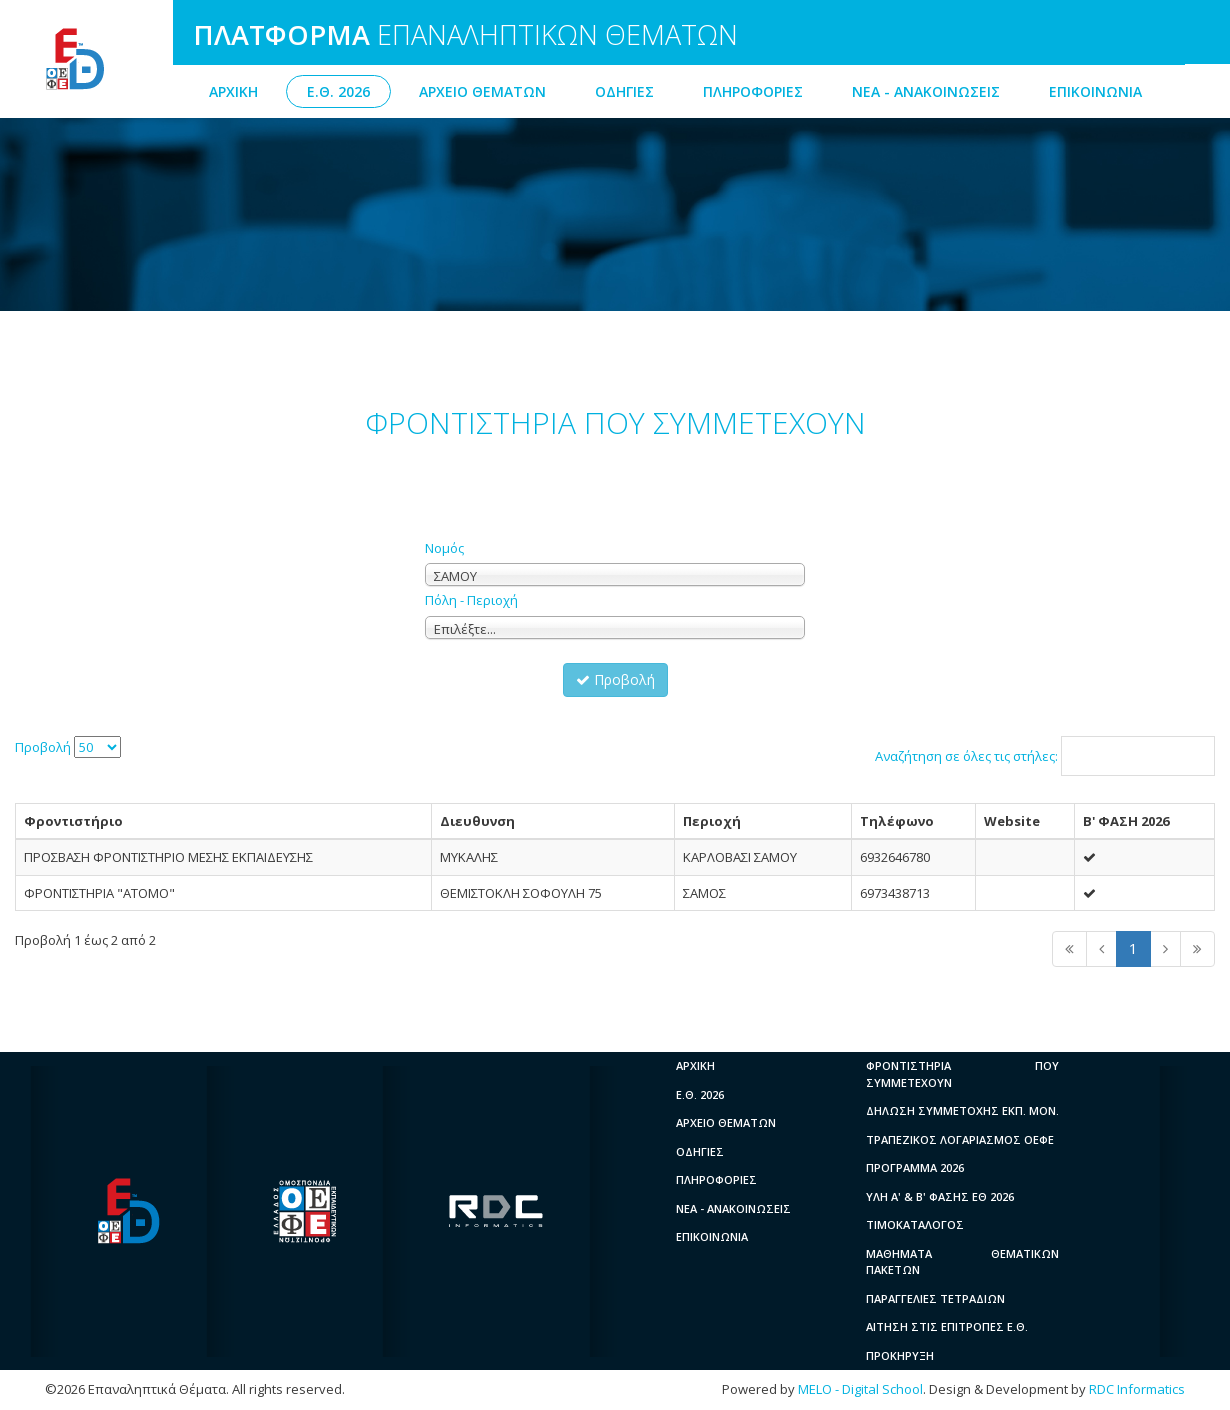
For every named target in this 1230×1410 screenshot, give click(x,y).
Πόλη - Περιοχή (471, 600)
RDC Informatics (1137, 1389)
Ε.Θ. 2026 (338, 91)
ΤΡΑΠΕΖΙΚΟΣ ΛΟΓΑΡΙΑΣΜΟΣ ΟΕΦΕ (960, 1139)
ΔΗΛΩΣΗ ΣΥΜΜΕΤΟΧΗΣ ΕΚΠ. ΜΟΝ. (962, 1110)
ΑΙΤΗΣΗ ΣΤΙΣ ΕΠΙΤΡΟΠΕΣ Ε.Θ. (947, 1326)
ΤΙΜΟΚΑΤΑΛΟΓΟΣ (915, 1224)
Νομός (444, 548)
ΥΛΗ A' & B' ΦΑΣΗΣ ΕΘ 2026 (940, 1196)
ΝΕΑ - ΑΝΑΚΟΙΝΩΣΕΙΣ (926, 91)
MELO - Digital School (860, 1389)
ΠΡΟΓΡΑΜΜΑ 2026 (915, 1167)
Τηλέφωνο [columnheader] (897, 821)
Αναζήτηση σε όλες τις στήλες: (1045, 756)
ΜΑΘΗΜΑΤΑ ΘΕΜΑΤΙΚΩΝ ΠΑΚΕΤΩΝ (962, 1262)
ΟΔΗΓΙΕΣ (624, 91)
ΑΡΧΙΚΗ (233, 91)
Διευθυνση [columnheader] (477, 821)
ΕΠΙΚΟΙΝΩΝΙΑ (1095, 91)
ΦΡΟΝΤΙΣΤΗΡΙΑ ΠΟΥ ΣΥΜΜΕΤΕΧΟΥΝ (962, 1074)
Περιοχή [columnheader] (712, 821)
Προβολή (615, 679)
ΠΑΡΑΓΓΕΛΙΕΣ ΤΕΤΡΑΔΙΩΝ (935, 1298)
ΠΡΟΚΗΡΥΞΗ (900, 1355)
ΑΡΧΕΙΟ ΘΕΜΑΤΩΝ (482, 91)
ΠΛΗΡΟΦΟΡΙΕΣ (753, 91)
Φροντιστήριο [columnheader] (73, 821)
